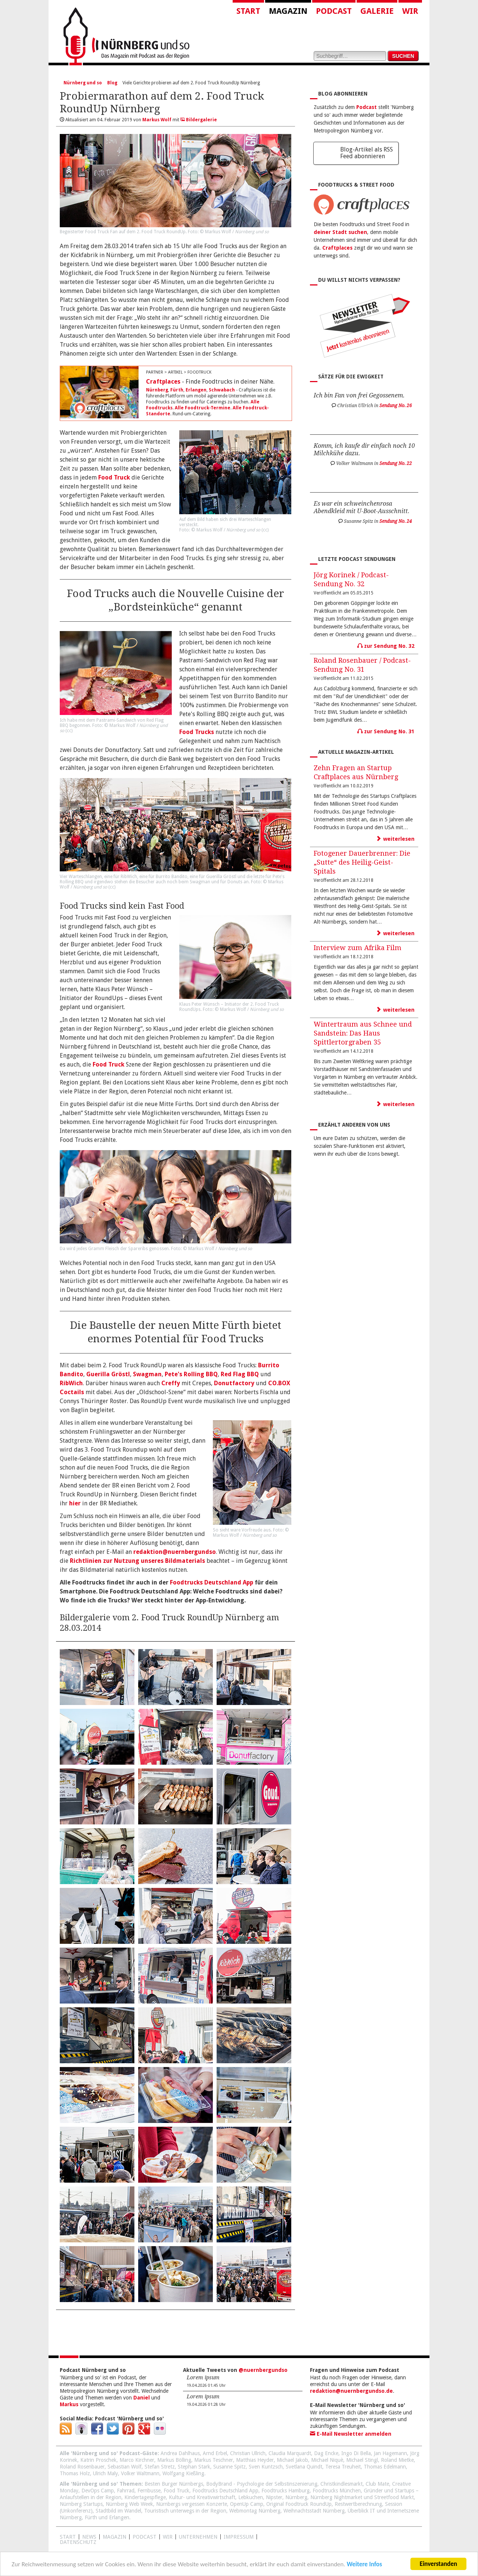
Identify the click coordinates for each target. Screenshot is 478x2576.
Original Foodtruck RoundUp (299, 2504)
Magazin (288, 11)
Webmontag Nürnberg (254, 2511)
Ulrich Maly (105, 2473)
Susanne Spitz (229, 2467)
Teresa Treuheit (343, 2467)
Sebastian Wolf (125, 2467)
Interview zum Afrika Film (357, 948)
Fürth (176, 390)
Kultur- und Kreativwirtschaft (202, 2497)
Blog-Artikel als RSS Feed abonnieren (366, 153)
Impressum (239, 2537)
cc (265, 530)
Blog (112, 82)
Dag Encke (326, 2453)
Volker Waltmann (140, 2473)
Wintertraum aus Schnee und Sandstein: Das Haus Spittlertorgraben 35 (363, 1033)
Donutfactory (234, 1383)
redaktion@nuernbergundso (174, 1551)
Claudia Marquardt (290, 2453)
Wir (410, 11)
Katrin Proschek (98, 2460)
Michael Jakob (292, 2460)
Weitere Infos (364, 2565)
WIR (168, 2537)
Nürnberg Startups (81, 2504)
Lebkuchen (250, 2497)
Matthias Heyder (255, 2460)
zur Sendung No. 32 (386, 646)
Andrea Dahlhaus (180, 2453)
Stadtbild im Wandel (118, 2511)
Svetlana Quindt (304, 2467)
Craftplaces (163, 381)
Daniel (141, 2398)
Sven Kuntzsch (266, 2467)
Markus (69, 2404)
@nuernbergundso (263, 2370)
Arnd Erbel (215, 2453)
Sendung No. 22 (395, 463)
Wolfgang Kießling (183, 2473)
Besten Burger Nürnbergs (174, 2484)
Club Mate (377, 2484)
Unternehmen (198, 2537)
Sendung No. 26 (395, 405)
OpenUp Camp (246, 2504)
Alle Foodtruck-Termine (202, 407)
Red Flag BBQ (240, 1374)
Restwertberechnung (358, 2504)
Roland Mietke (397, 2460)
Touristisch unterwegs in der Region (185, 2511)
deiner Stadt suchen (340, 232)
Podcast (334, 11)
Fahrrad (125, 2491)
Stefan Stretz (160, 2467)
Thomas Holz (75, 2473)
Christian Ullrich (248, 2453)
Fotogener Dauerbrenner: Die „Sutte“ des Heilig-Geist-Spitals (362, 862)
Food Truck (114, 477)
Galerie (377, 11)
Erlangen (196, 390)
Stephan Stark (194, 2467)
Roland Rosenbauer (82, 2467)
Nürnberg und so (82, 82)
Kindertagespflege (145, 2497)
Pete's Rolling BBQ (191, 1374)
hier (75, 1503)
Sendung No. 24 (395, 521)
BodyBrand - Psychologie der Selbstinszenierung (261, 2484)
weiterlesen (395, 839)
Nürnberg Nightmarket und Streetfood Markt (362, 2497)
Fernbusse (149, 2491)
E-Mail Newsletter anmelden (350, 2434)
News (89, 2537)
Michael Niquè (327, 2460)
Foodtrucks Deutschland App (211, 1582)
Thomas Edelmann (385, 2467)
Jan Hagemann (390, 2453)
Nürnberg (157, 390)
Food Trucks (196, 732)
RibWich (71, 1383)
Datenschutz (78, 2542)
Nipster (274, 2497)
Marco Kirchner (137, 2460)
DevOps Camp (97, 2491)
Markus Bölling (174, 2460)
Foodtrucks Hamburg (285, 2491)
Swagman (147, 1374)
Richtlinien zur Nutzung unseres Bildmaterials (137, 1560)
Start (248, 11)
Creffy (170, 1383)
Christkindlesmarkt (341, 2484)
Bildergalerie (198, 119)
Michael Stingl (362, 2460)
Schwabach (222, 390)
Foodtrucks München (337, 2491)
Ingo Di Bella (356, 2453)
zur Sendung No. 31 (386, 731)
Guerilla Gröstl (108, 1374)
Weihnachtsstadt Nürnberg (314, 2511)
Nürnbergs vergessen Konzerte (191, 2504)
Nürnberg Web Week (129, 2504)
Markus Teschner (213, 2460)
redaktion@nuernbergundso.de (351, 2391)
